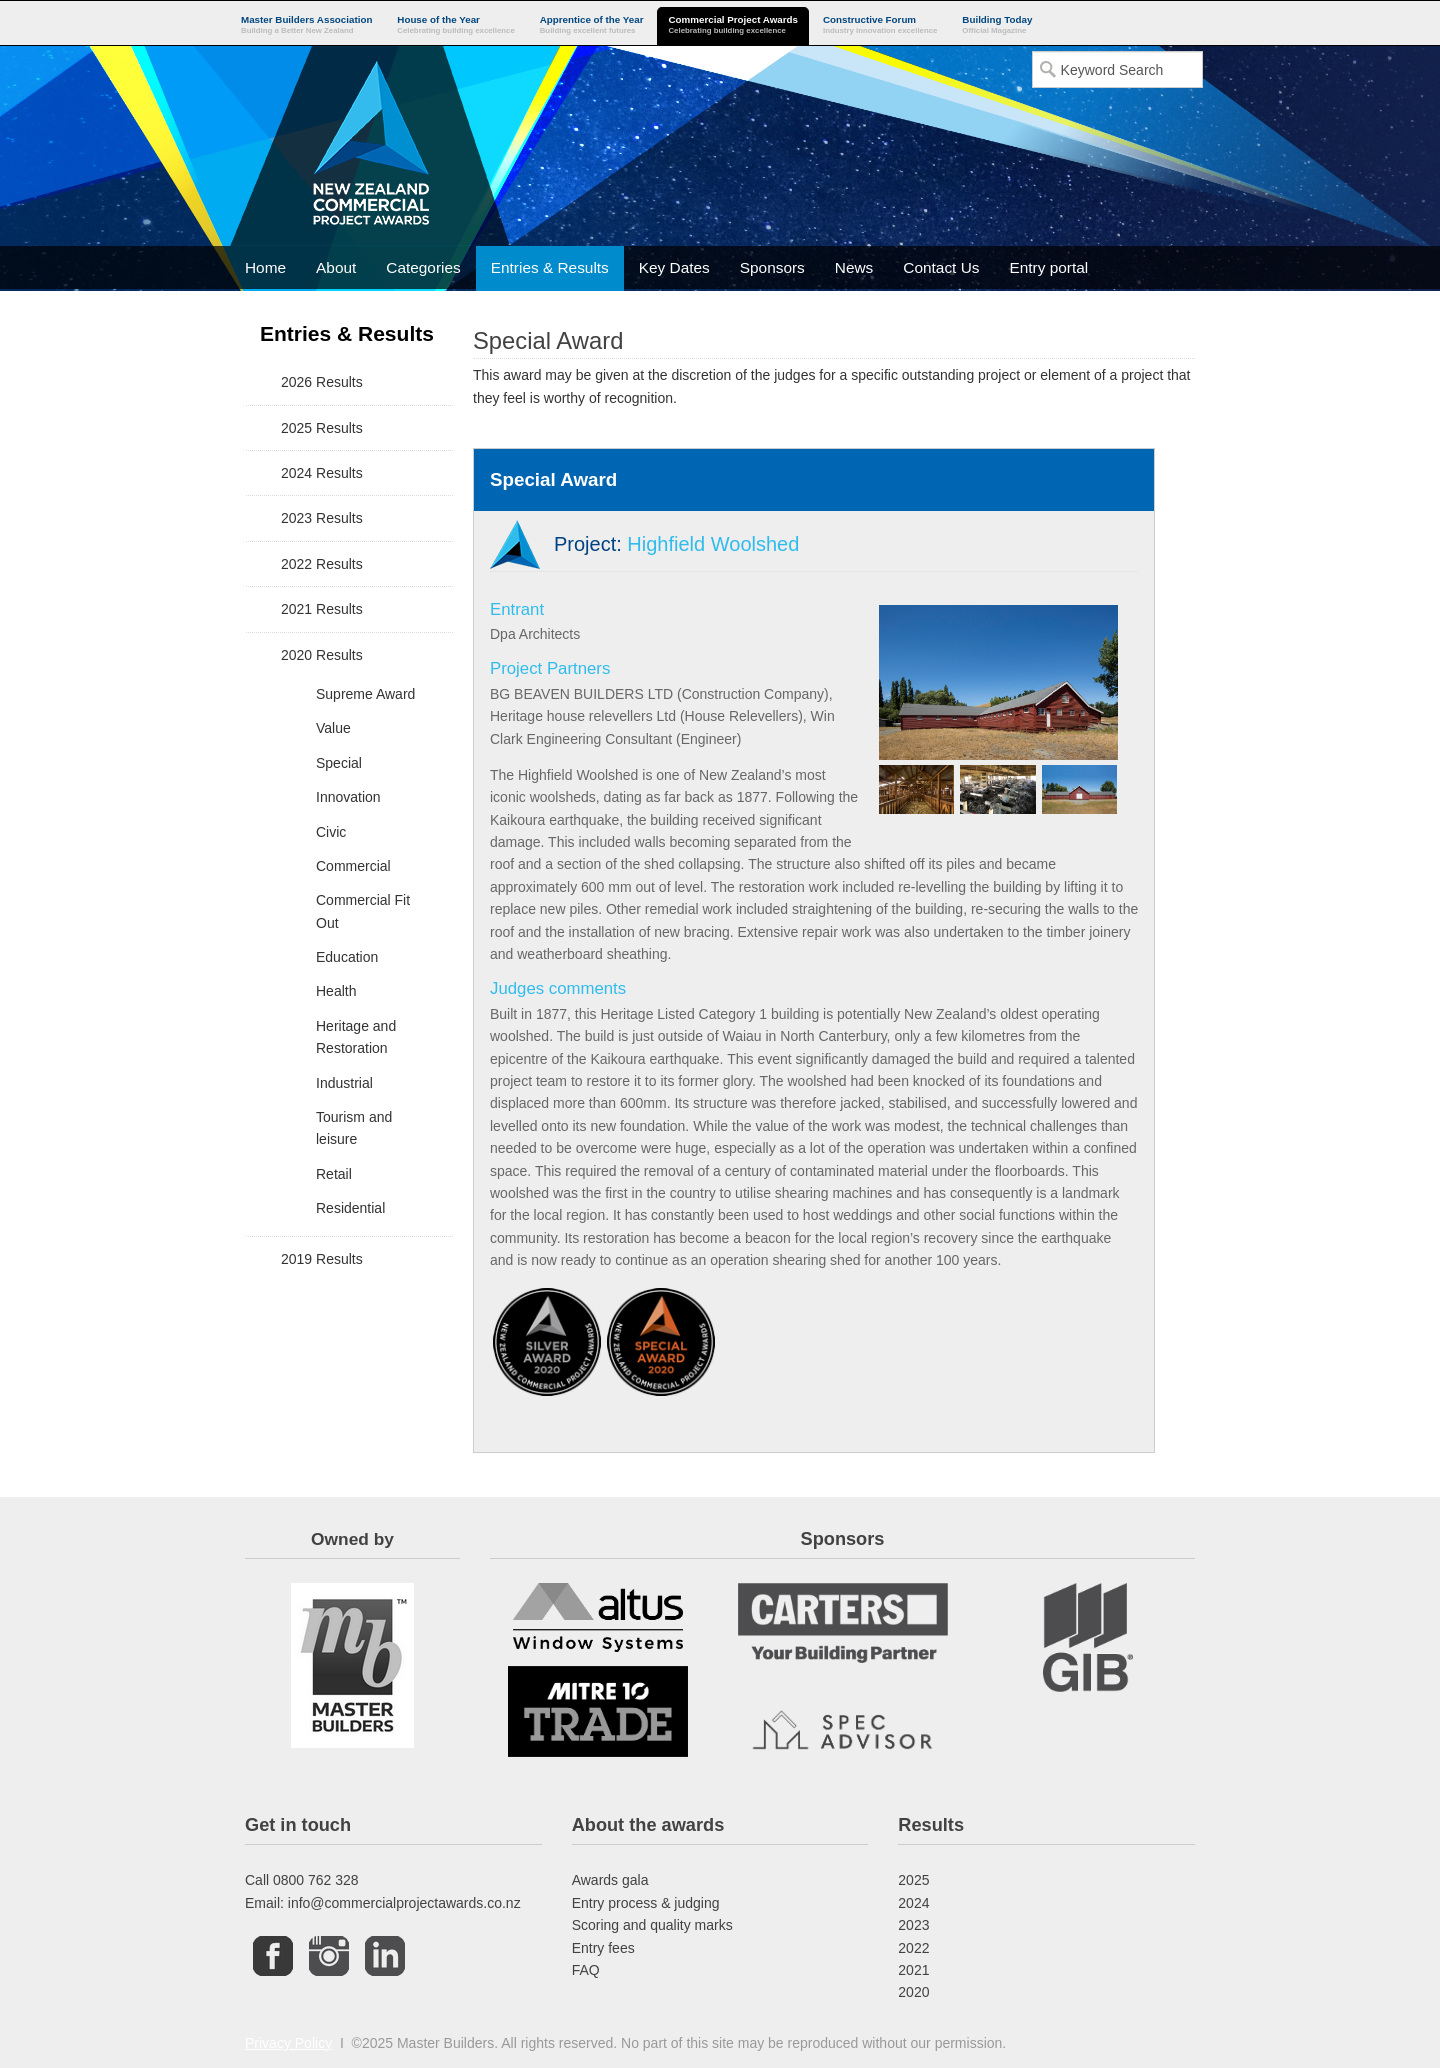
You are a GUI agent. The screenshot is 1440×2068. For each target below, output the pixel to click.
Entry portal (1048, 267)
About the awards (648, 1825)
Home (265, 267)
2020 (913, 1992)
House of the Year (455, 25)
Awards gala (610, 1880)
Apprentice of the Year (592, 25)
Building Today (997, 25)
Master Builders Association (306, 25)
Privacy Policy (288, 2043)
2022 (913, 1948)
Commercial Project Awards (733, 25)
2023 (913, 1925)
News (854, 267)
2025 (913, 1880)
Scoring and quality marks (652, 1925)
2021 (913, 1970)
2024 (913, 1903)
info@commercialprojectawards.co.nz (404, 1903)
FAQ (586, 1970)
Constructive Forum (880, 25)
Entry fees (603, 1948)
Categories (423, 267)
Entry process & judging (646, 1903)
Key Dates (674, 267)
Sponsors (772, 267)
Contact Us (941, 267)
